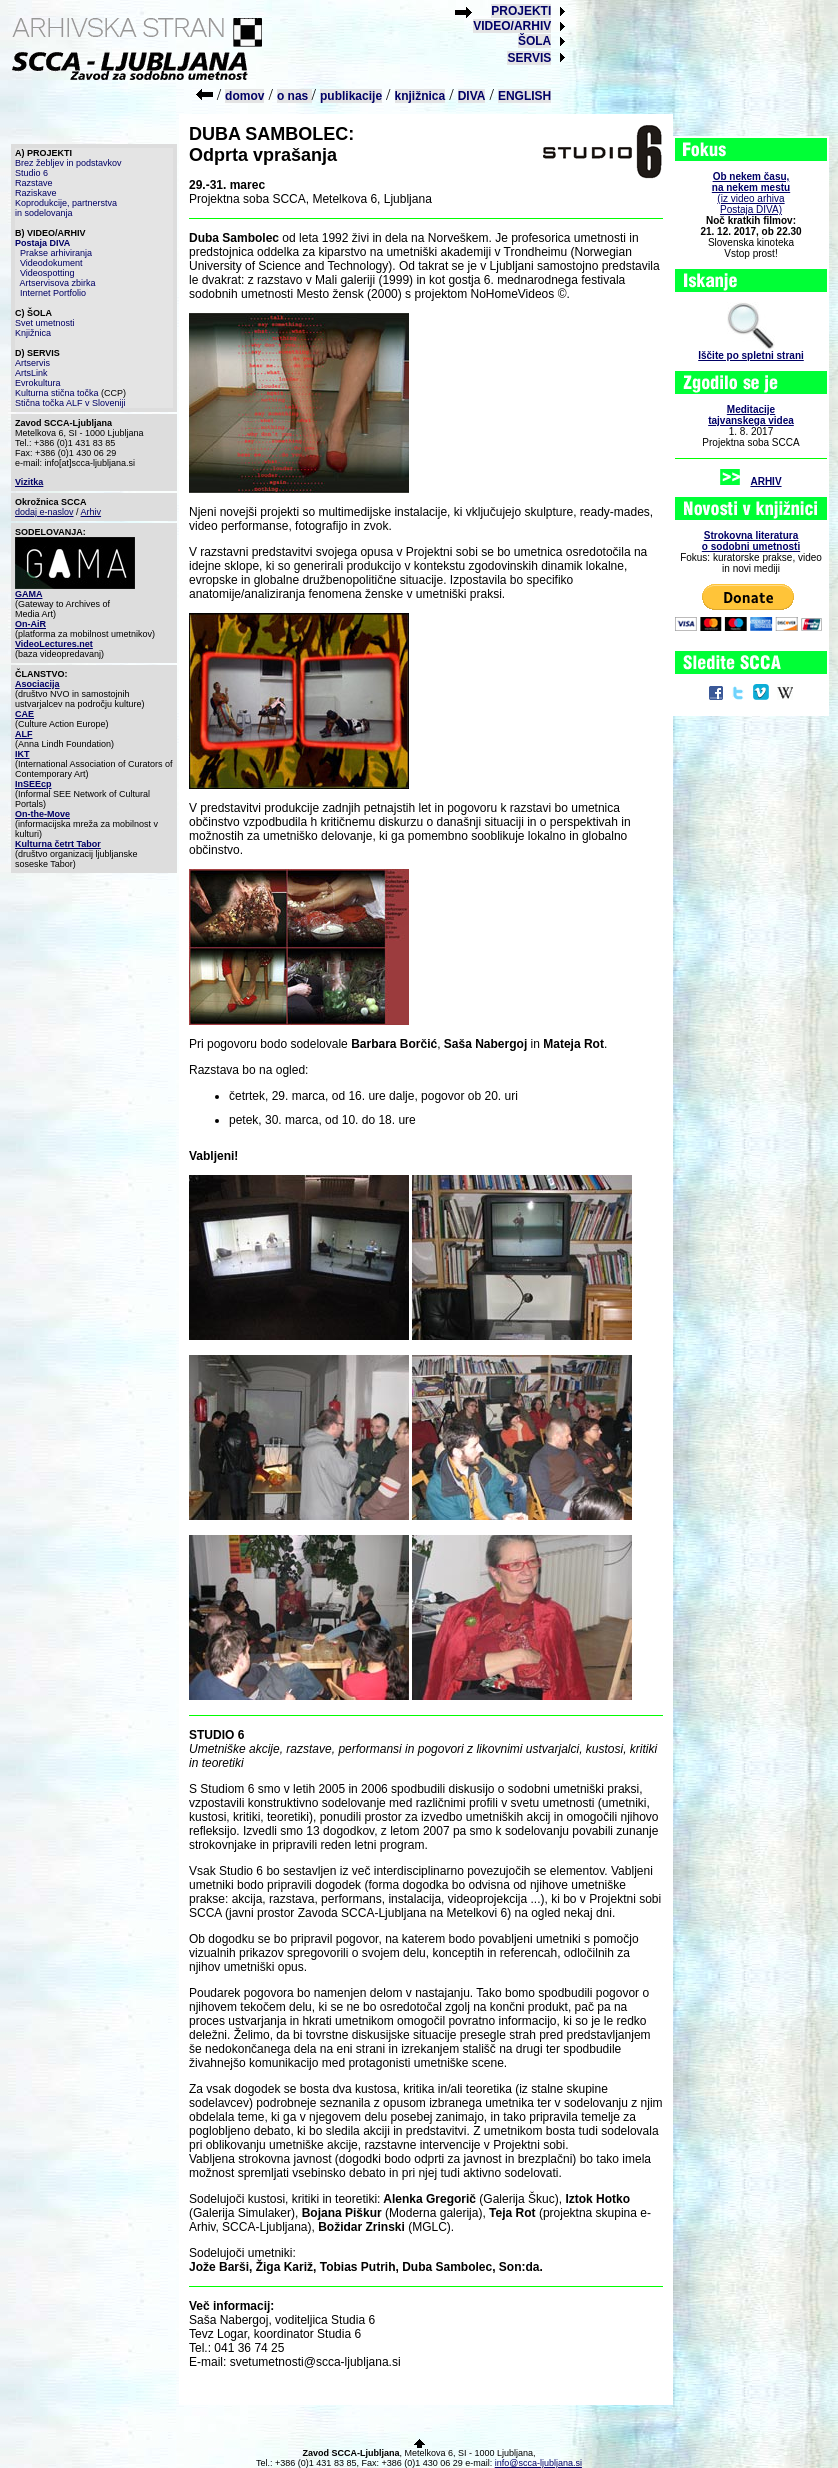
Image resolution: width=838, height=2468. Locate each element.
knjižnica (420, 96)
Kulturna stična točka (57, 393)
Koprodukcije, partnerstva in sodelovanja (66, 208)
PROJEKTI (521, 11)
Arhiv (91, 512)
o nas (294, 96)
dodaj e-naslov (44, 512)
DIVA (472, 96)
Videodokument (51, 263)
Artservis (32, 363)
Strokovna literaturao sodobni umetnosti (751, 541)
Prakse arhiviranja (56, 253)
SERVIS (529, 58)
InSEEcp (33, 784)
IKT (22, 754)
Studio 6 (31, 173)
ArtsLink (31, 373)
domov (244, 96)
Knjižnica (33, 333)
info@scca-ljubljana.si (538, 2463)
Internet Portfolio (53, 293)
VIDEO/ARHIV (512, 26)
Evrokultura (38, 383)
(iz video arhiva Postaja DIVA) (751, 193)
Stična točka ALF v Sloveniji (70, 403)
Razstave (34, 183)
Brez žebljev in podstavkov (68, 163)
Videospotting (47, 273)
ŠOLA (534, 41)
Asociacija (37, 684)
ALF (24, 734)
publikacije (351, 96)
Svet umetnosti (45, 323)
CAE (24, 714)
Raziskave (36, 193)
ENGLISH (524, 96)
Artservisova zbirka (58, 283)
